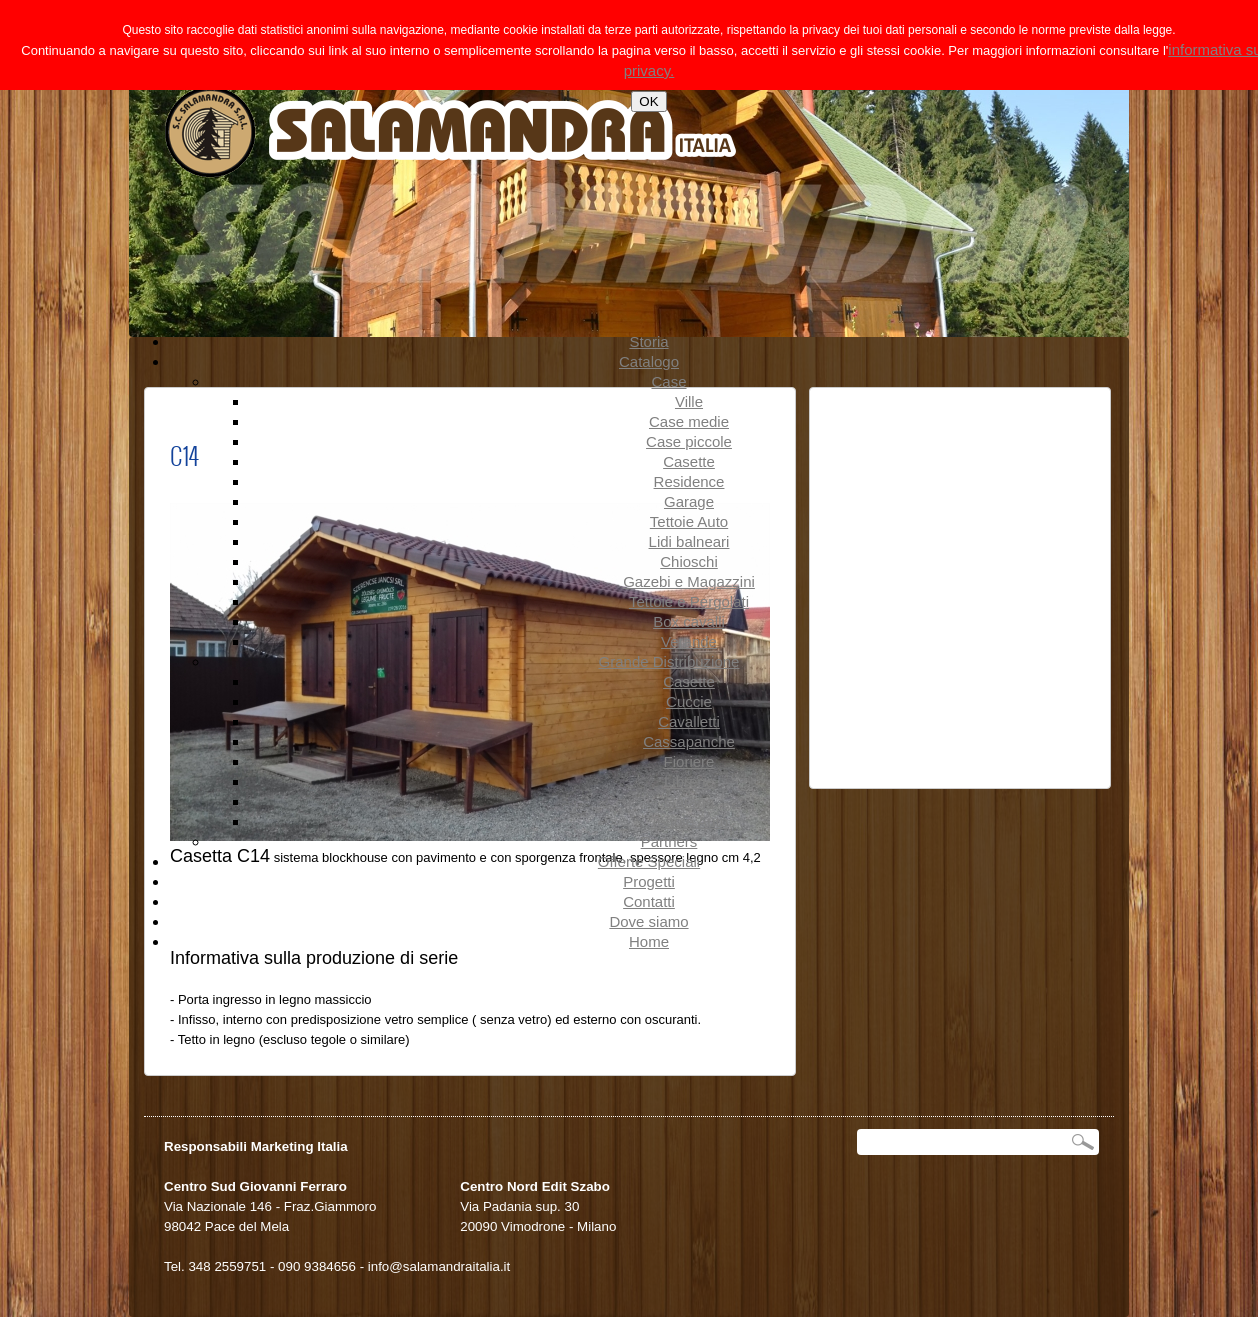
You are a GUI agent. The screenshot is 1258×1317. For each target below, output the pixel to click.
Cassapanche (689, 741)
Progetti (649, 881)
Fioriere (689, 761)
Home (649, 941)
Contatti (649, 901)
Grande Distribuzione (669, 661)
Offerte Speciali (649, 861)
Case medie (689, 421)
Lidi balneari (689, 541)
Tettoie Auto (689, 521)
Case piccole (689, 441)
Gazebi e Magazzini (689, 581)
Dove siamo (648, 921)
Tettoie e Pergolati (689, 601)
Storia (648, 341)
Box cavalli (689, 621)
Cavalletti (689, 721)
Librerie (689, 781)
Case (668, 381)
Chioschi (689, 561)
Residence (689, 481)
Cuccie (689, 701)
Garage (689, 501)
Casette (689, 461)
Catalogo (649, 361)
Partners (669, 841)
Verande (689, 641)
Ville (689, 401)
